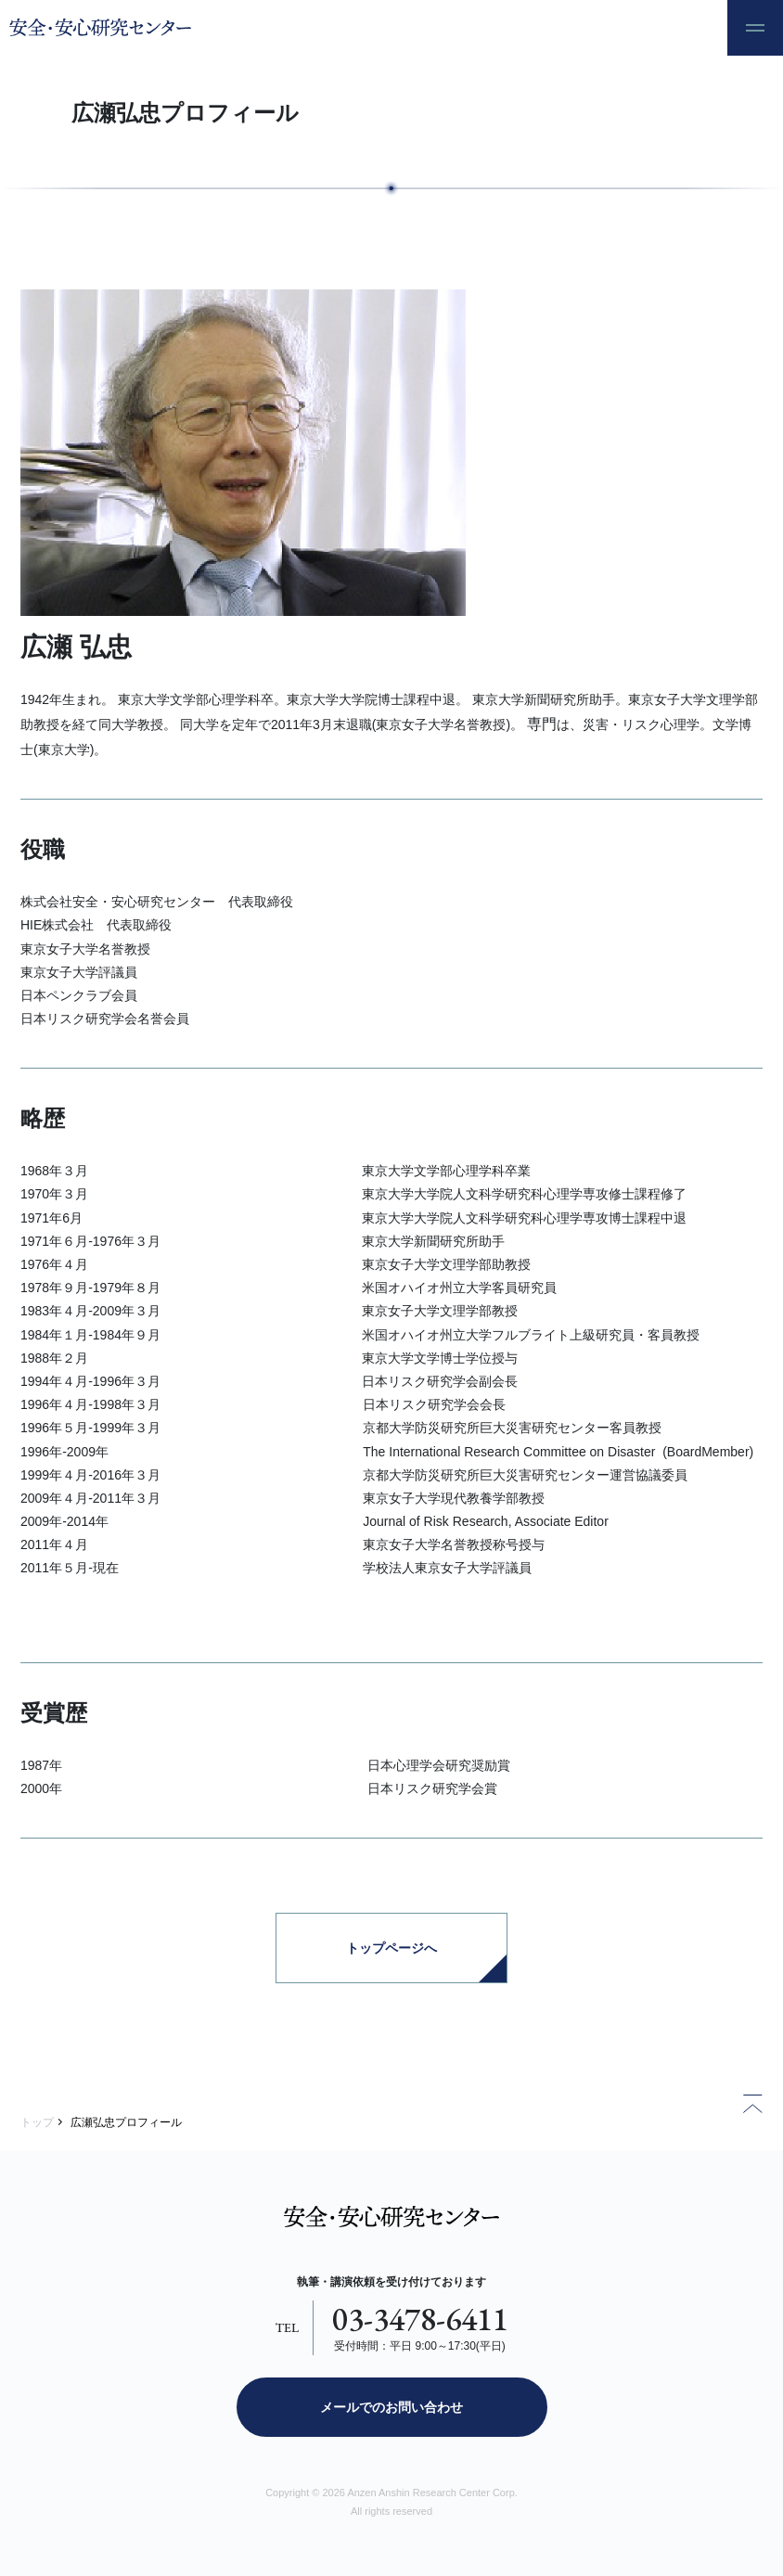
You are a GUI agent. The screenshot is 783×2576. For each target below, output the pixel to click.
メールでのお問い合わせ (391, 2407)
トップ (37, 2122)
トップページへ (391, 1948)
